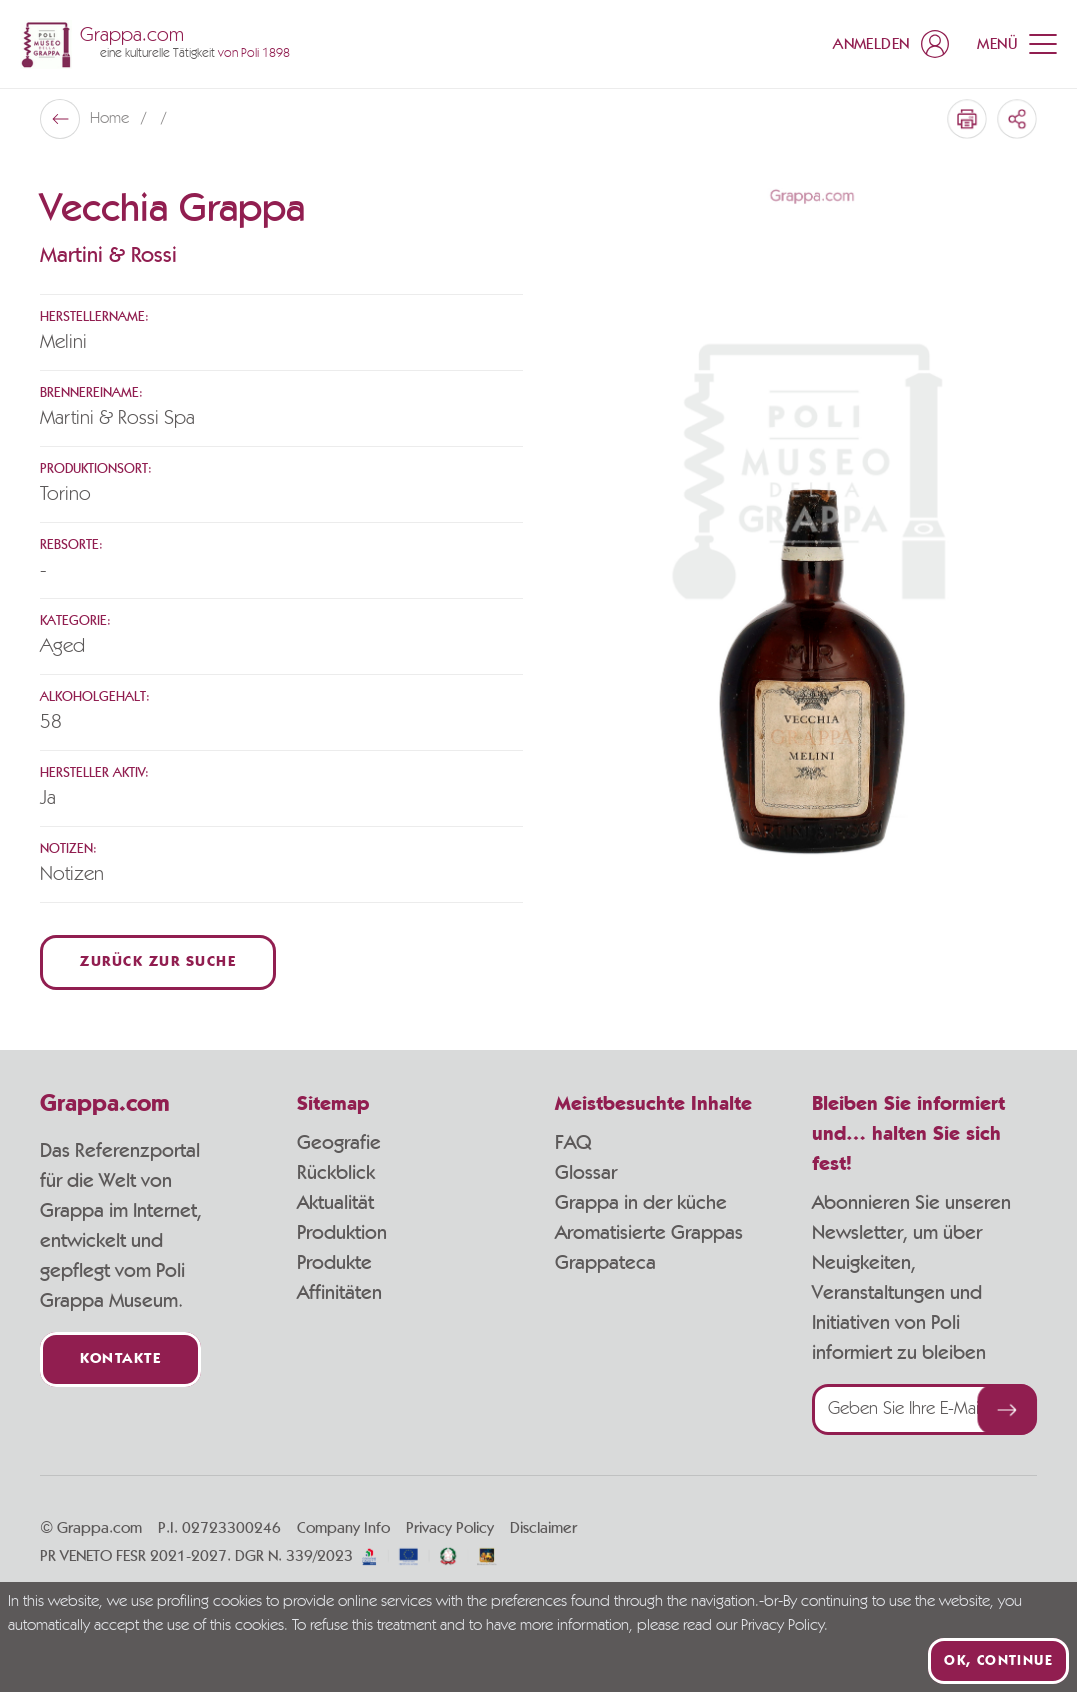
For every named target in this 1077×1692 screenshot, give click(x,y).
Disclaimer (543, 1528)
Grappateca (605, 1263)
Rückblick (336, 1173)
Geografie (339, 1143)
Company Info (343, 1528)
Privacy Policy (450, 1528)
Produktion (342, 1233)
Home (111, 119)
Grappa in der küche (641, 1203)
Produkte (334, 1263)
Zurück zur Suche (158, 962)
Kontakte (120, 1359)
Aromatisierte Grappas (649, 1233)
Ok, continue (998, 1661)
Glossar (586, 1173)
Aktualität (335, 1203)
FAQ (573, 1143)
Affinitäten (339, 1293)
